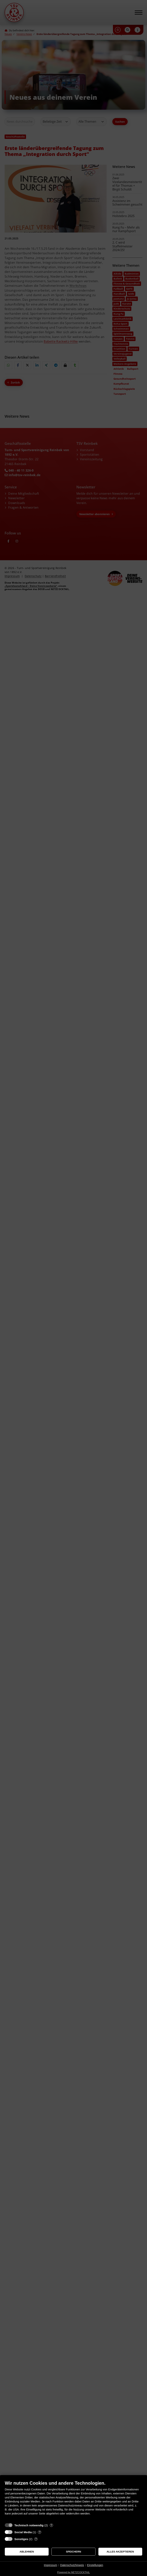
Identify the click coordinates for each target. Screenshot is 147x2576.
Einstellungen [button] (95, 2565)
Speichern (73, 2551)
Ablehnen (27, 2551)
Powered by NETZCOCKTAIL (73, 2572)
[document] (73, 2500)
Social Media (23, 2532)
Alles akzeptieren (120, 2551)
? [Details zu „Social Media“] (39, 2532)
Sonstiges (21, 2539)
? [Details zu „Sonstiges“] (36, 2539)
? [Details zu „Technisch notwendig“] (51, 2525)
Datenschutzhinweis (72, 2565)
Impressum (50, 2565)
